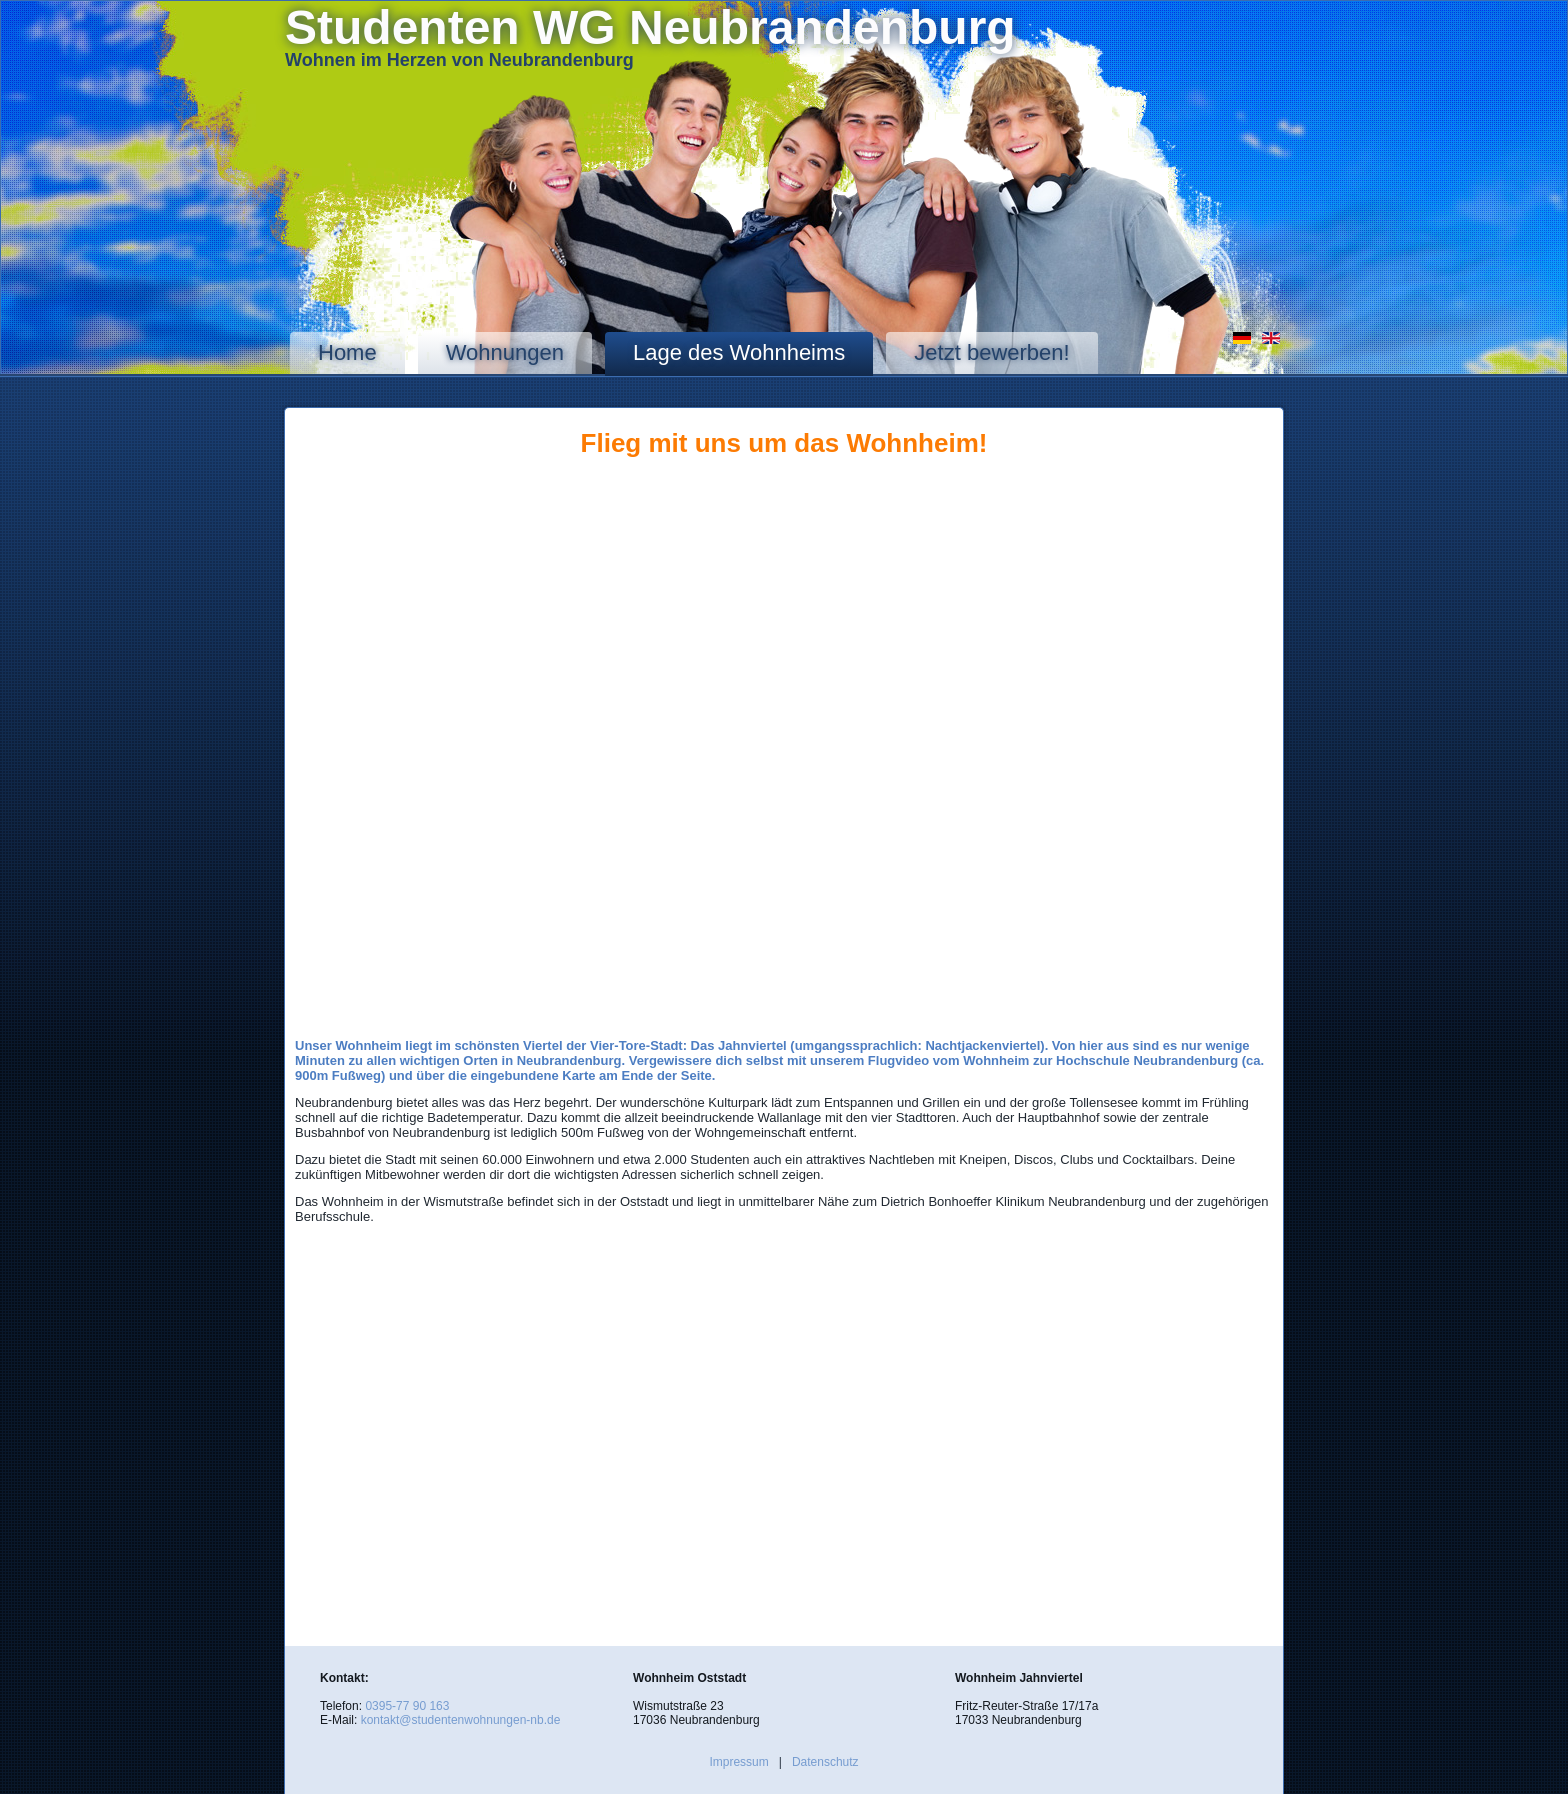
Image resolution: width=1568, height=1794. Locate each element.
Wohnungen (505, 352)
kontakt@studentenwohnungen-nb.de (461, 1720)
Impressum (738, 1762)
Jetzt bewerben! (991, 352)
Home (347, 352)
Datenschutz (825, 1762)
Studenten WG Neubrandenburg (650, 27)
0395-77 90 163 (407, 1706)
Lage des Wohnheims (739, 352)
